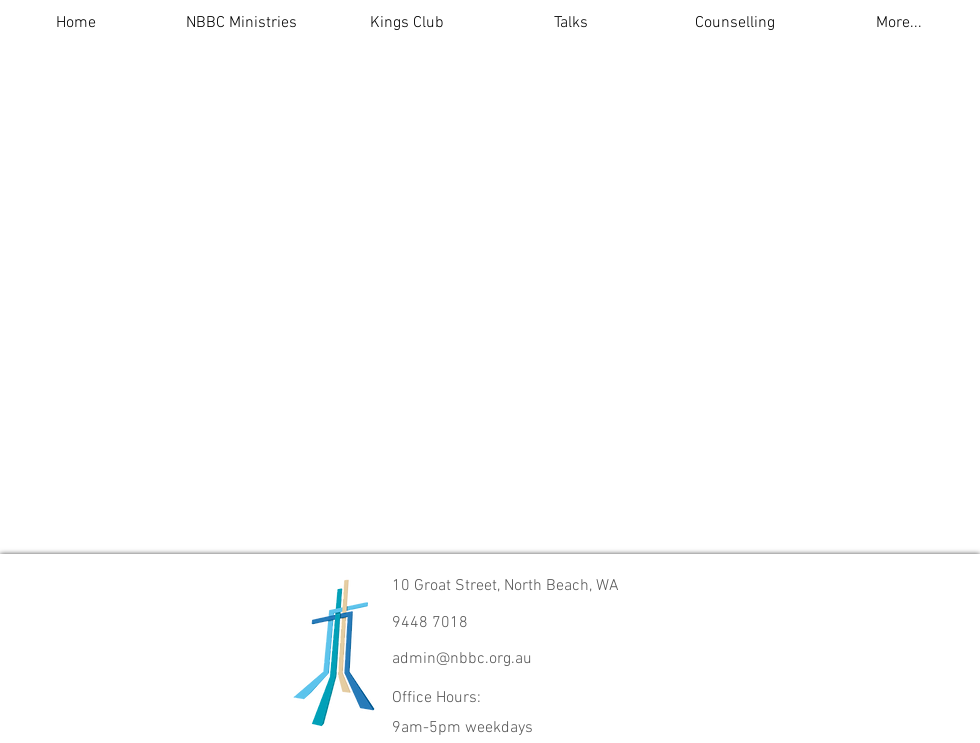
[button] (241, 23)
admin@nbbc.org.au (462, 659)
